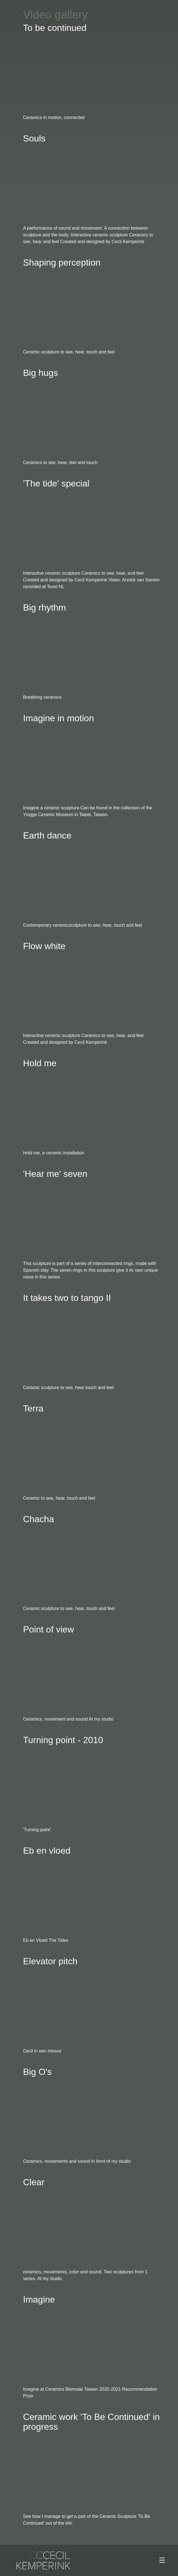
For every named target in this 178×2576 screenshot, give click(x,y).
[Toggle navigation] (162, 2560)
